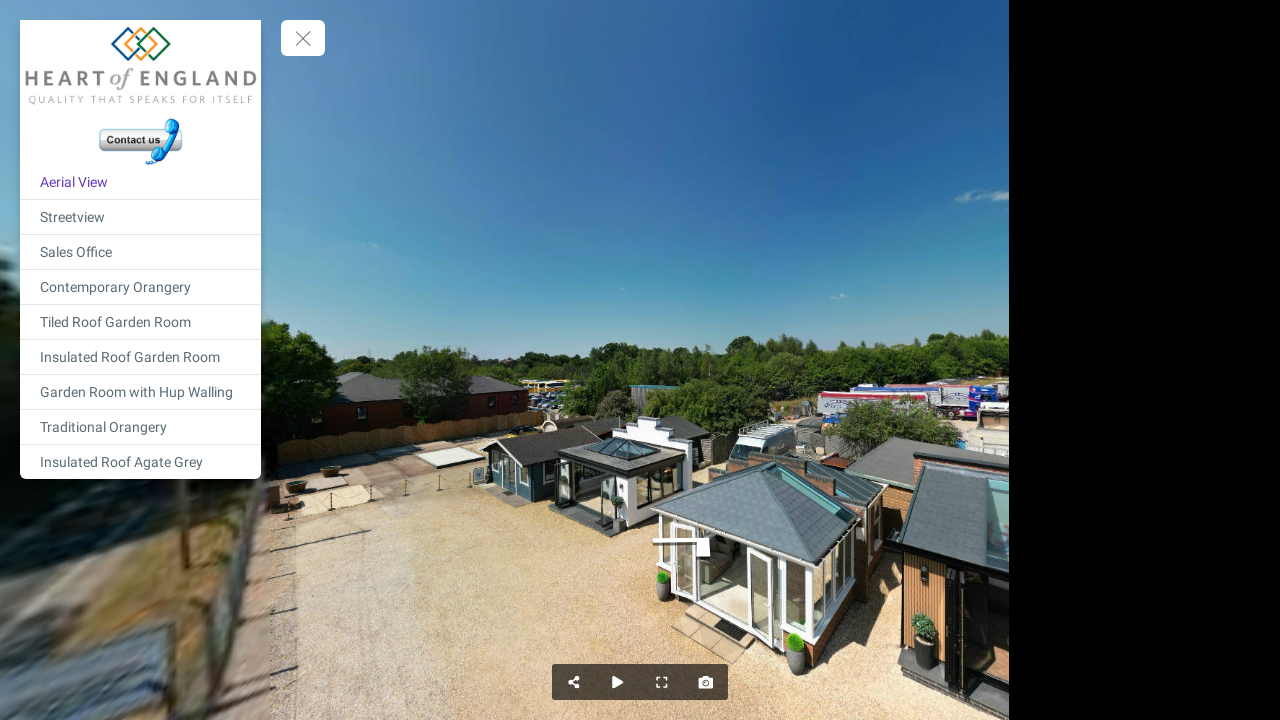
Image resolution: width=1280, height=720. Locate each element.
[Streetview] (140, 217)
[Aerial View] (140, 182)
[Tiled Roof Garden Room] (140, 322)
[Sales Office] (140, 252)
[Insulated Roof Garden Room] (140, 357)
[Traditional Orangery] (140, 427)
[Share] (574, 682)
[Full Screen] (662, 682)
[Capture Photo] (706, 682)
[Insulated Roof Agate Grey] (140, 462)
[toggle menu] (303, 38)
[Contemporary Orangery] (140, 287)
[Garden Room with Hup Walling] (140, 392)
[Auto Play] (618, 682)
